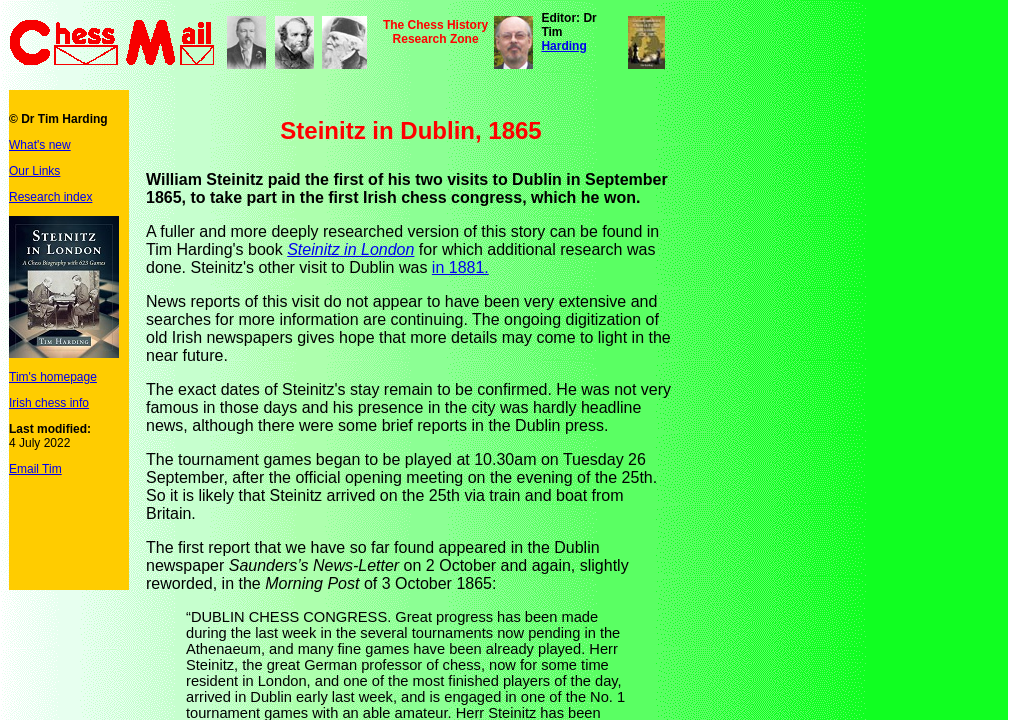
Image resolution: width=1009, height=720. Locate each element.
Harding (563, 46)
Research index (50, 197)
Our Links (34, 171)
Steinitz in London (350, 249)
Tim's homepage (53, 377)
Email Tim (35, 469)
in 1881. (460, 267)
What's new (40, 145)
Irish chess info (49, 403)
